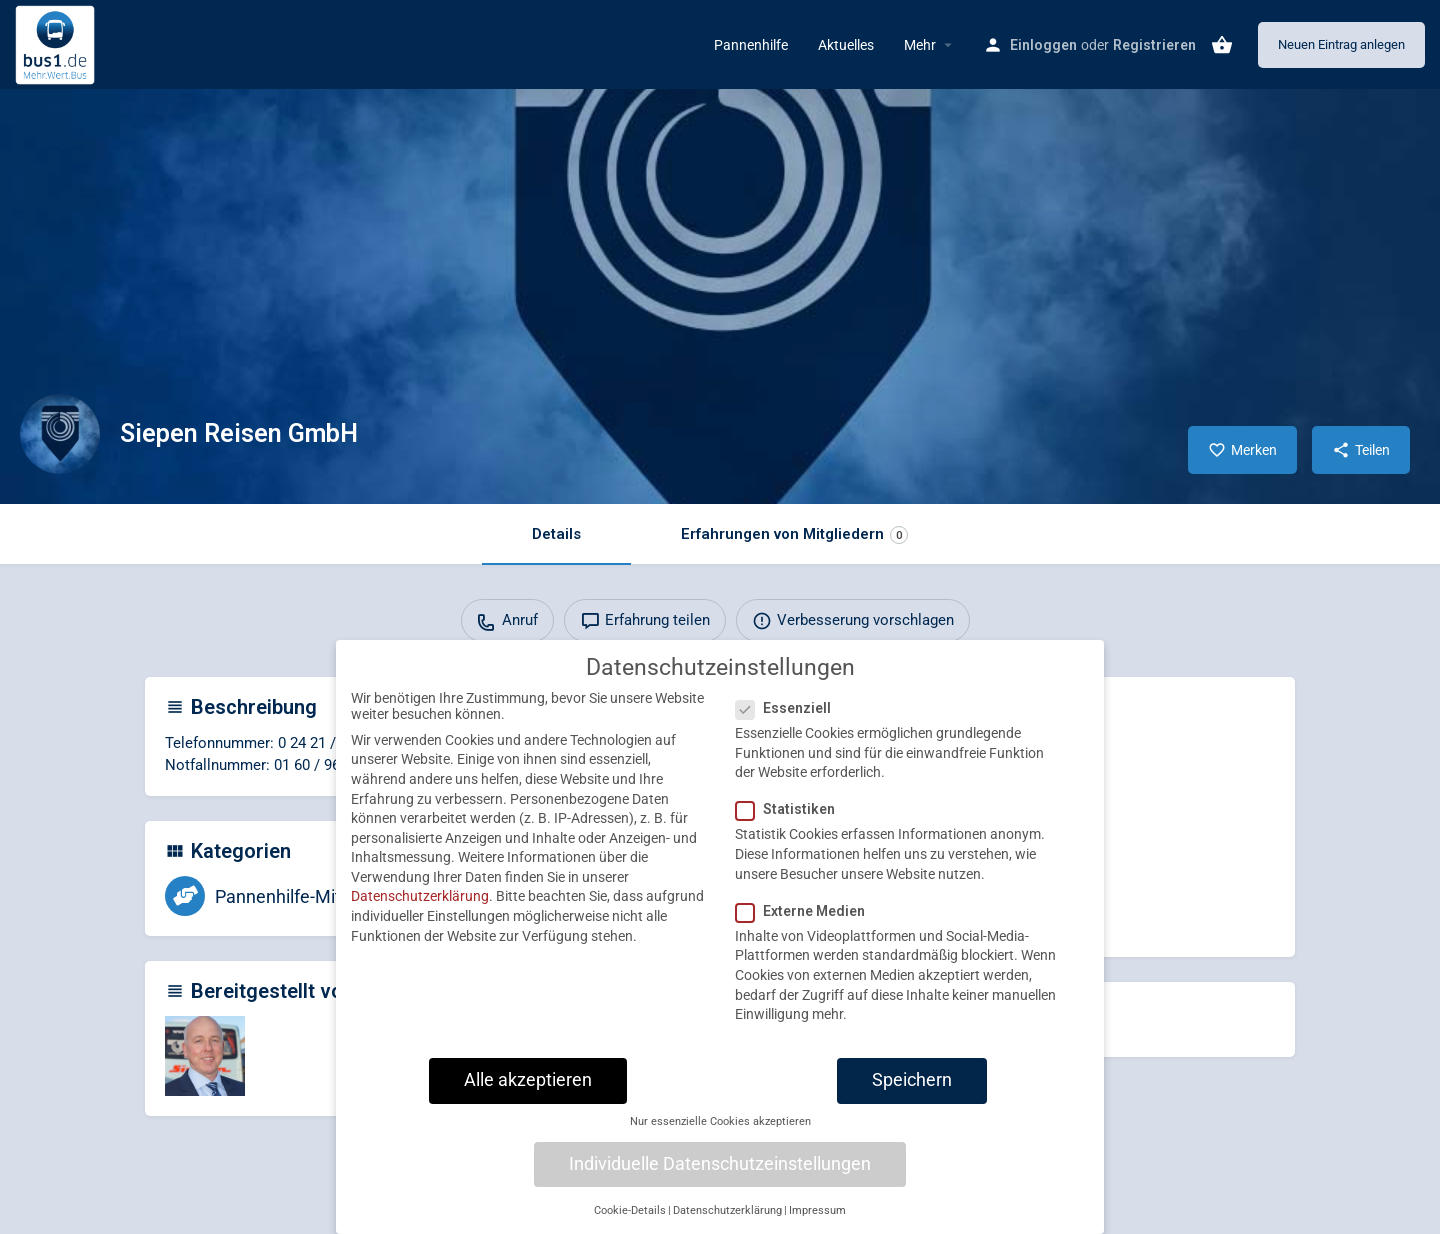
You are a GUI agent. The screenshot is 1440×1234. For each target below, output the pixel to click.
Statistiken (791, 824)
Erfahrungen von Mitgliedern (794, 534)
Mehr (920, 45)
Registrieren (1154, 45)
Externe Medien (806, 925)
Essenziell (789, 723)
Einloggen (1043, 45)
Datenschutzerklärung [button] (727, 1224)
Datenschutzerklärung (420, 911)
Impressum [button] (817, 1224)
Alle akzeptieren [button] (528, 1094)
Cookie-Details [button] (630, 1224)
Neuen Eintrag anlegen (1341, 44)
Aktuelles (846, 45)
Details (556, 534)
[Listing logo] (60, 434)
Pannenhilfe (751, 45)
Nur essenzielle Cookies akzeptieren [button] (720, 1136)
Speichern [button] (912, 1094)
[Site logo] (57, 43)
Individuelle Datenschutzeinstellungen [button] (720, 1178)
